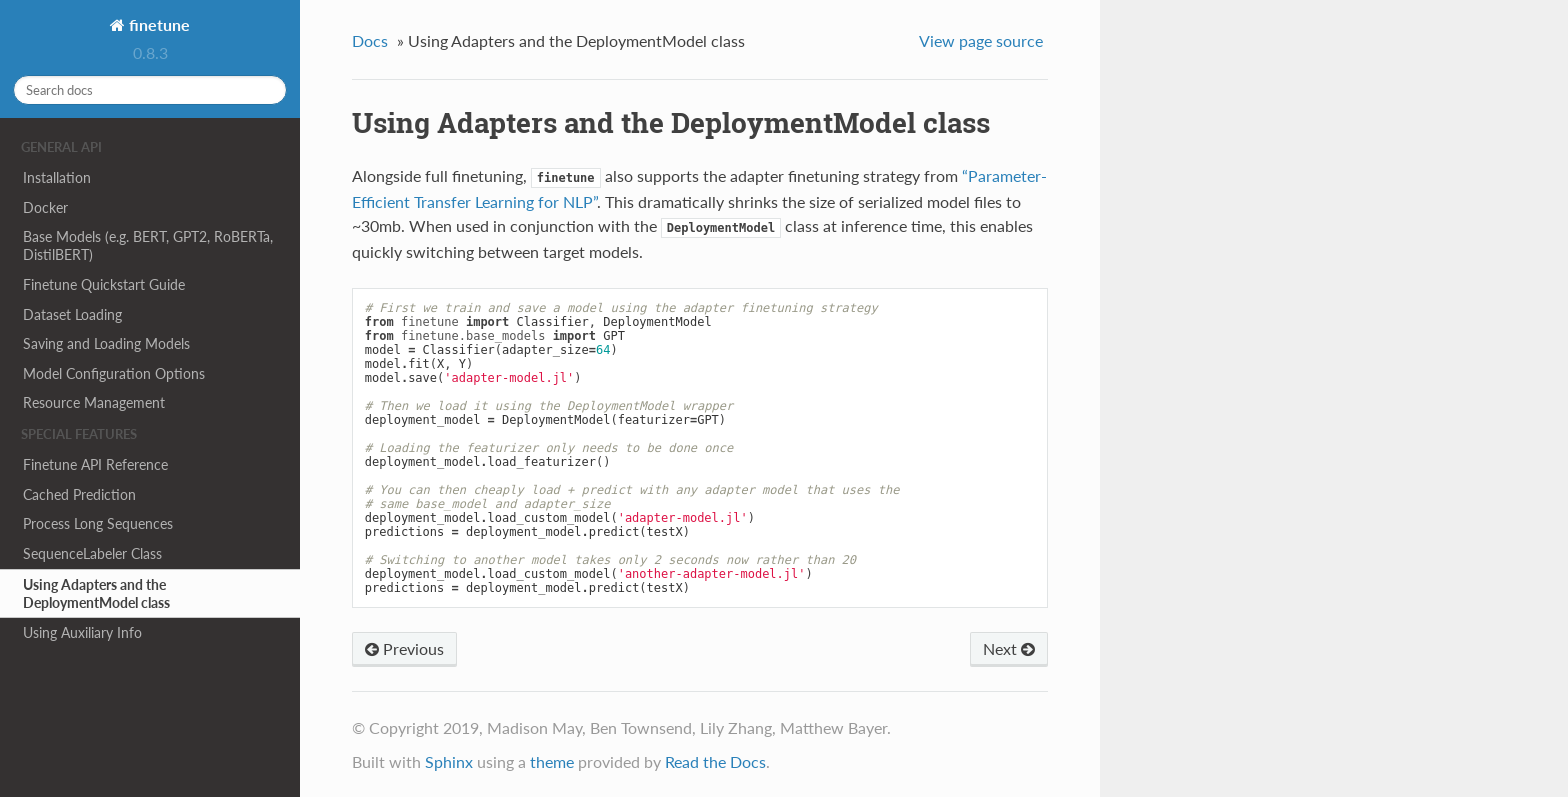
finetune (157, 24)
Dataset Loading (72, 314)
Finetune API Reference (95, 464)
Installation (57, 177)
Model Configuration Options (114, 373)
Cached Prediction (79, 494)
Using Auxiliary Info (82, 632)
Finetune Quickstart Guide (104, 284)
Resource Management (94, 402)
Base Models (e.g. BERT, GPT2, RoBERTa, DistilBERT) (148, 245)
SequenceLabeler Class (92, 553)
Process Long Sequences (98, 523)
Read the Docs (715, 761)
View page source (981, 40)
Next (1009, 648)
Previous (404, 648)
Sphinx (449, 761)
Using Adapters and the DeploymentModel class (96, 593)
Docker (45, 207)
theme (552, 761)
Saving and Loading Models (106, 343)
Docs (370, 40)
